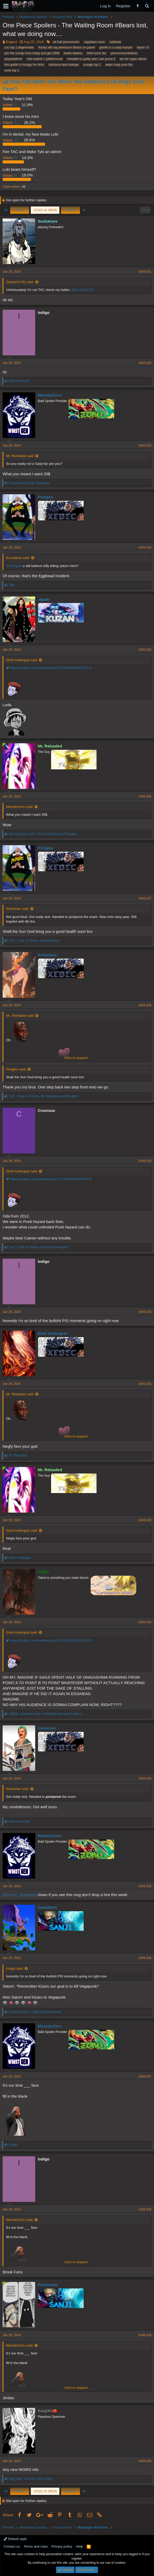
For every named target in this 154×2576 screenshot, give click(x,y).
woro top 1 (11, 70)
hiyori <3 (143, 47)
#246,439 (144, 2335)
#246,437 (144, 2076)
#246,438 (144, 2209)
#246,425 (144, 649)
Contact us (12, 2546)
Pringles (45, 497)
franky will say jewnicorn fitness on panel (66, 47)
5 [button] (10, 104)
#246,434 (144, 1778)
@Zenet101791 (82, 290)
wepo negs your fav (119, 64)
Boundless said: (18, 558)
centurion (47, 1728)
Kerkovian (47, 955)
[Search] (146, 6)
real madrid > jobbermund (45, 59)
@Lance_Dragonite (19, 1894)
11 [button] (11, 122)
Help (79, 2546)
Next (70, 210)
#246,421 (144, 271)
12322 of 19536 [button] (45, 210)
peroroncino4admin (124, 53)
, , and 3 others (45, 1714)
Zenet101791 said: (20, 282)
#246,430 (144, 1312)
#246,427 (144, 898)
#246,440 (144, 2461)
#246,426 (144, 796)
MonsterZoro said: (19, 807)
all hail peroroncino (66, 42)
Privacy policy (62, 2546)
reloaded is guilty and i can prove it (91, 59)
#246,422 (144, 363)
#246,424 (144, 547)
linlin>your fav (96, 53)
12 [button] (11, 140)
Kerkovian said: (17, 909)
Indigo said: (14, 1968)
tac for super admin (133, 59)
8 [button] (10, 175)
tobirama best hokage (64, 64)
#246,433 (144, 1622)
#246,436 (144, 1958)
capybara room (94, 42)
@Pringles (14, 566)
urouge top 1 (92, 64)
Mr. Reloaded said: (20, 456)
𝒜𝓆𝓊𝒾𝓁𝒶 (43, 599)
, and (43, 834)
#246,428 (144, 1005)
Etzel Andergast (52, 1333)
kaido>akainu (73, 53)
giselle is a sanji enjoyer (115, 47)
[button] (6, 6)
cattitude (115, 42)
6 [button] (10, 157)
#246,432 (144, 1520)
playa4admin (13, 59)
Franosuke (48, 2284)
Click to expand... (77, 1058)
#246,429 (144, 1161)
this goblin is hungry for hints (24, 64)
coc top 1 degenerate (19, 47)
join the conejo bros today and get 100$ (31, 53)
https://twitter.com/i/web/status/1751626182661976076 (49, 668)
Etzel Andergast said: (22, 660)
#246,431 (144, 1384)
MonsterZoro (50, 395)
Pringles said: (16, 1069)
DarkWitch (47, 1907)
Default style (15, 2539)
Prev (19, 210)
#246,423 (144, 445)
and (29, 483)
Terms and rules (36, 2546)
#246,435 (144, 1886)
